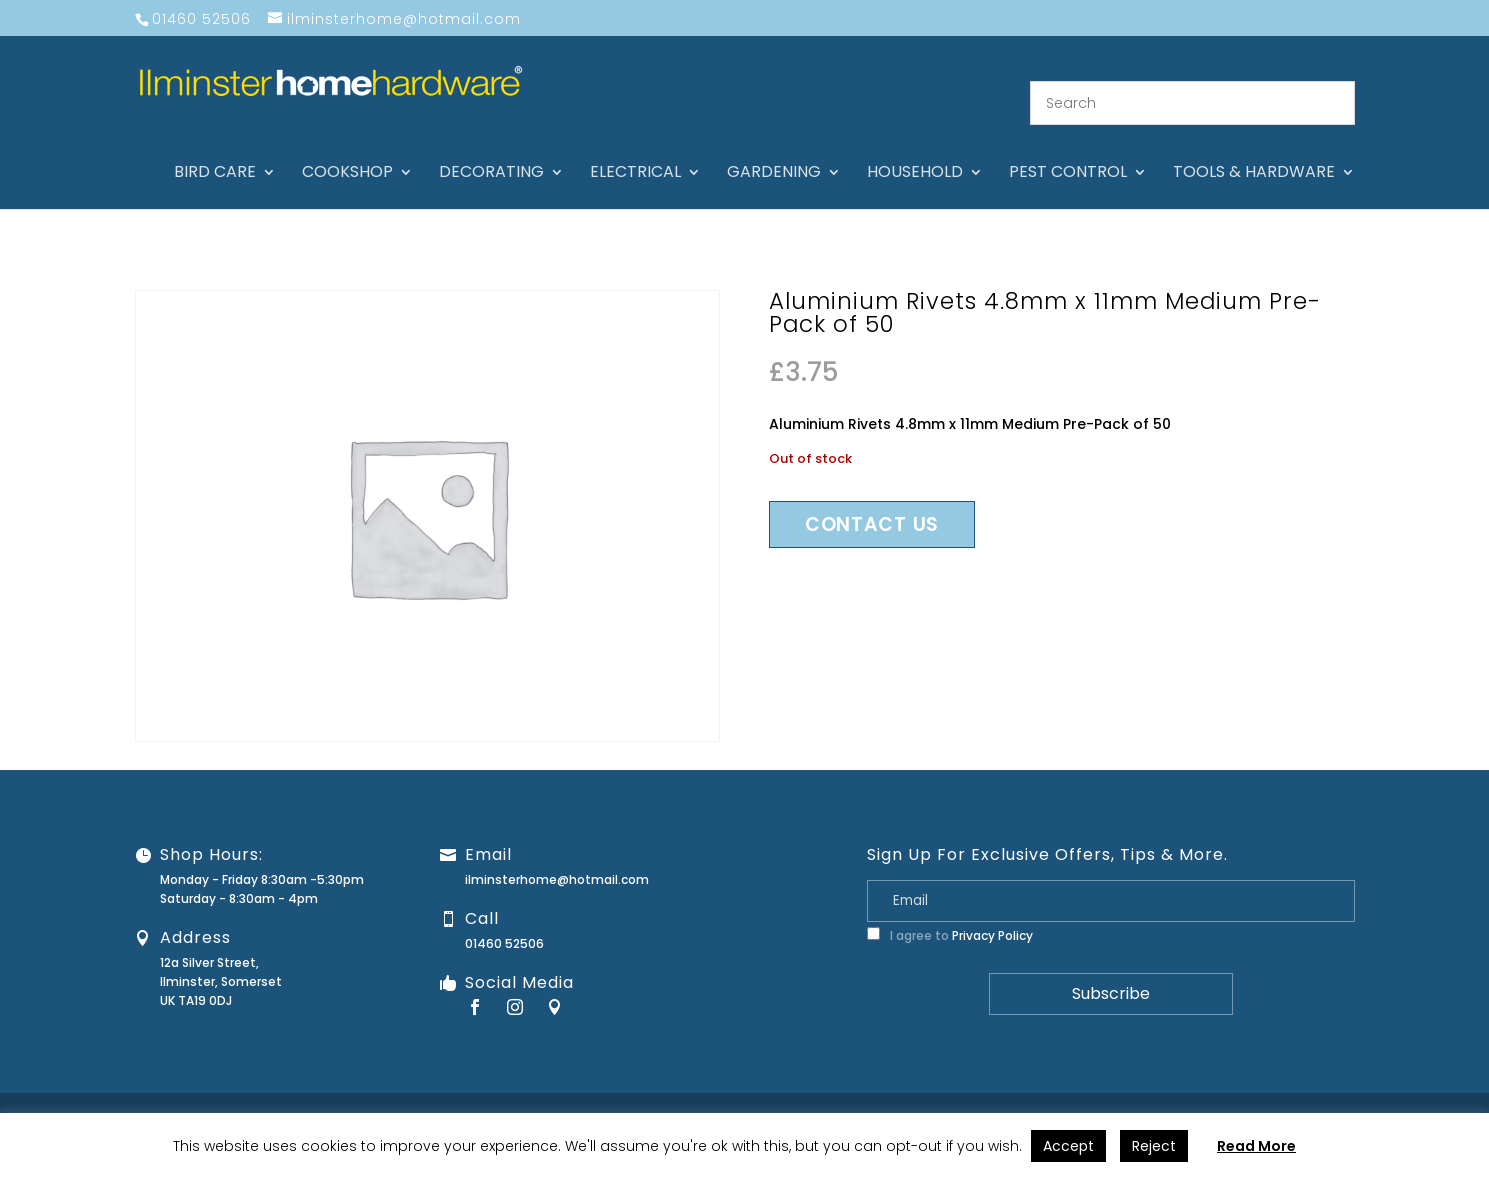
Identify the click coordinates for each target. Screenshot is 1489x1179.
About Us (935, 1095)
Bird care (215, 150)
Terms (1364, 1095)
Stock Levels (1436, 1095)
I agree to (950, 911)
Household (915, 150)
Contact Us (1013, 1095)
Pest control (1068, 150)
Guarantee (1098, 1095)
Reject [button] (1154, 1146)
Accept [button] (1068, 1146)
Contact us (872, 499)
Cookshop (347, 150)
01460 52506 (504, 919)
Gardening (774, 150)
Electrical (635, 150)
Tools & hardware (1254, 150)
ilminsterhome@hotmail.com (557, 855)
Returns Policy (1190, 1095)
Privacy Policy (992, 911)
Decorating (491, 150)
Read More (1256, 1146)
